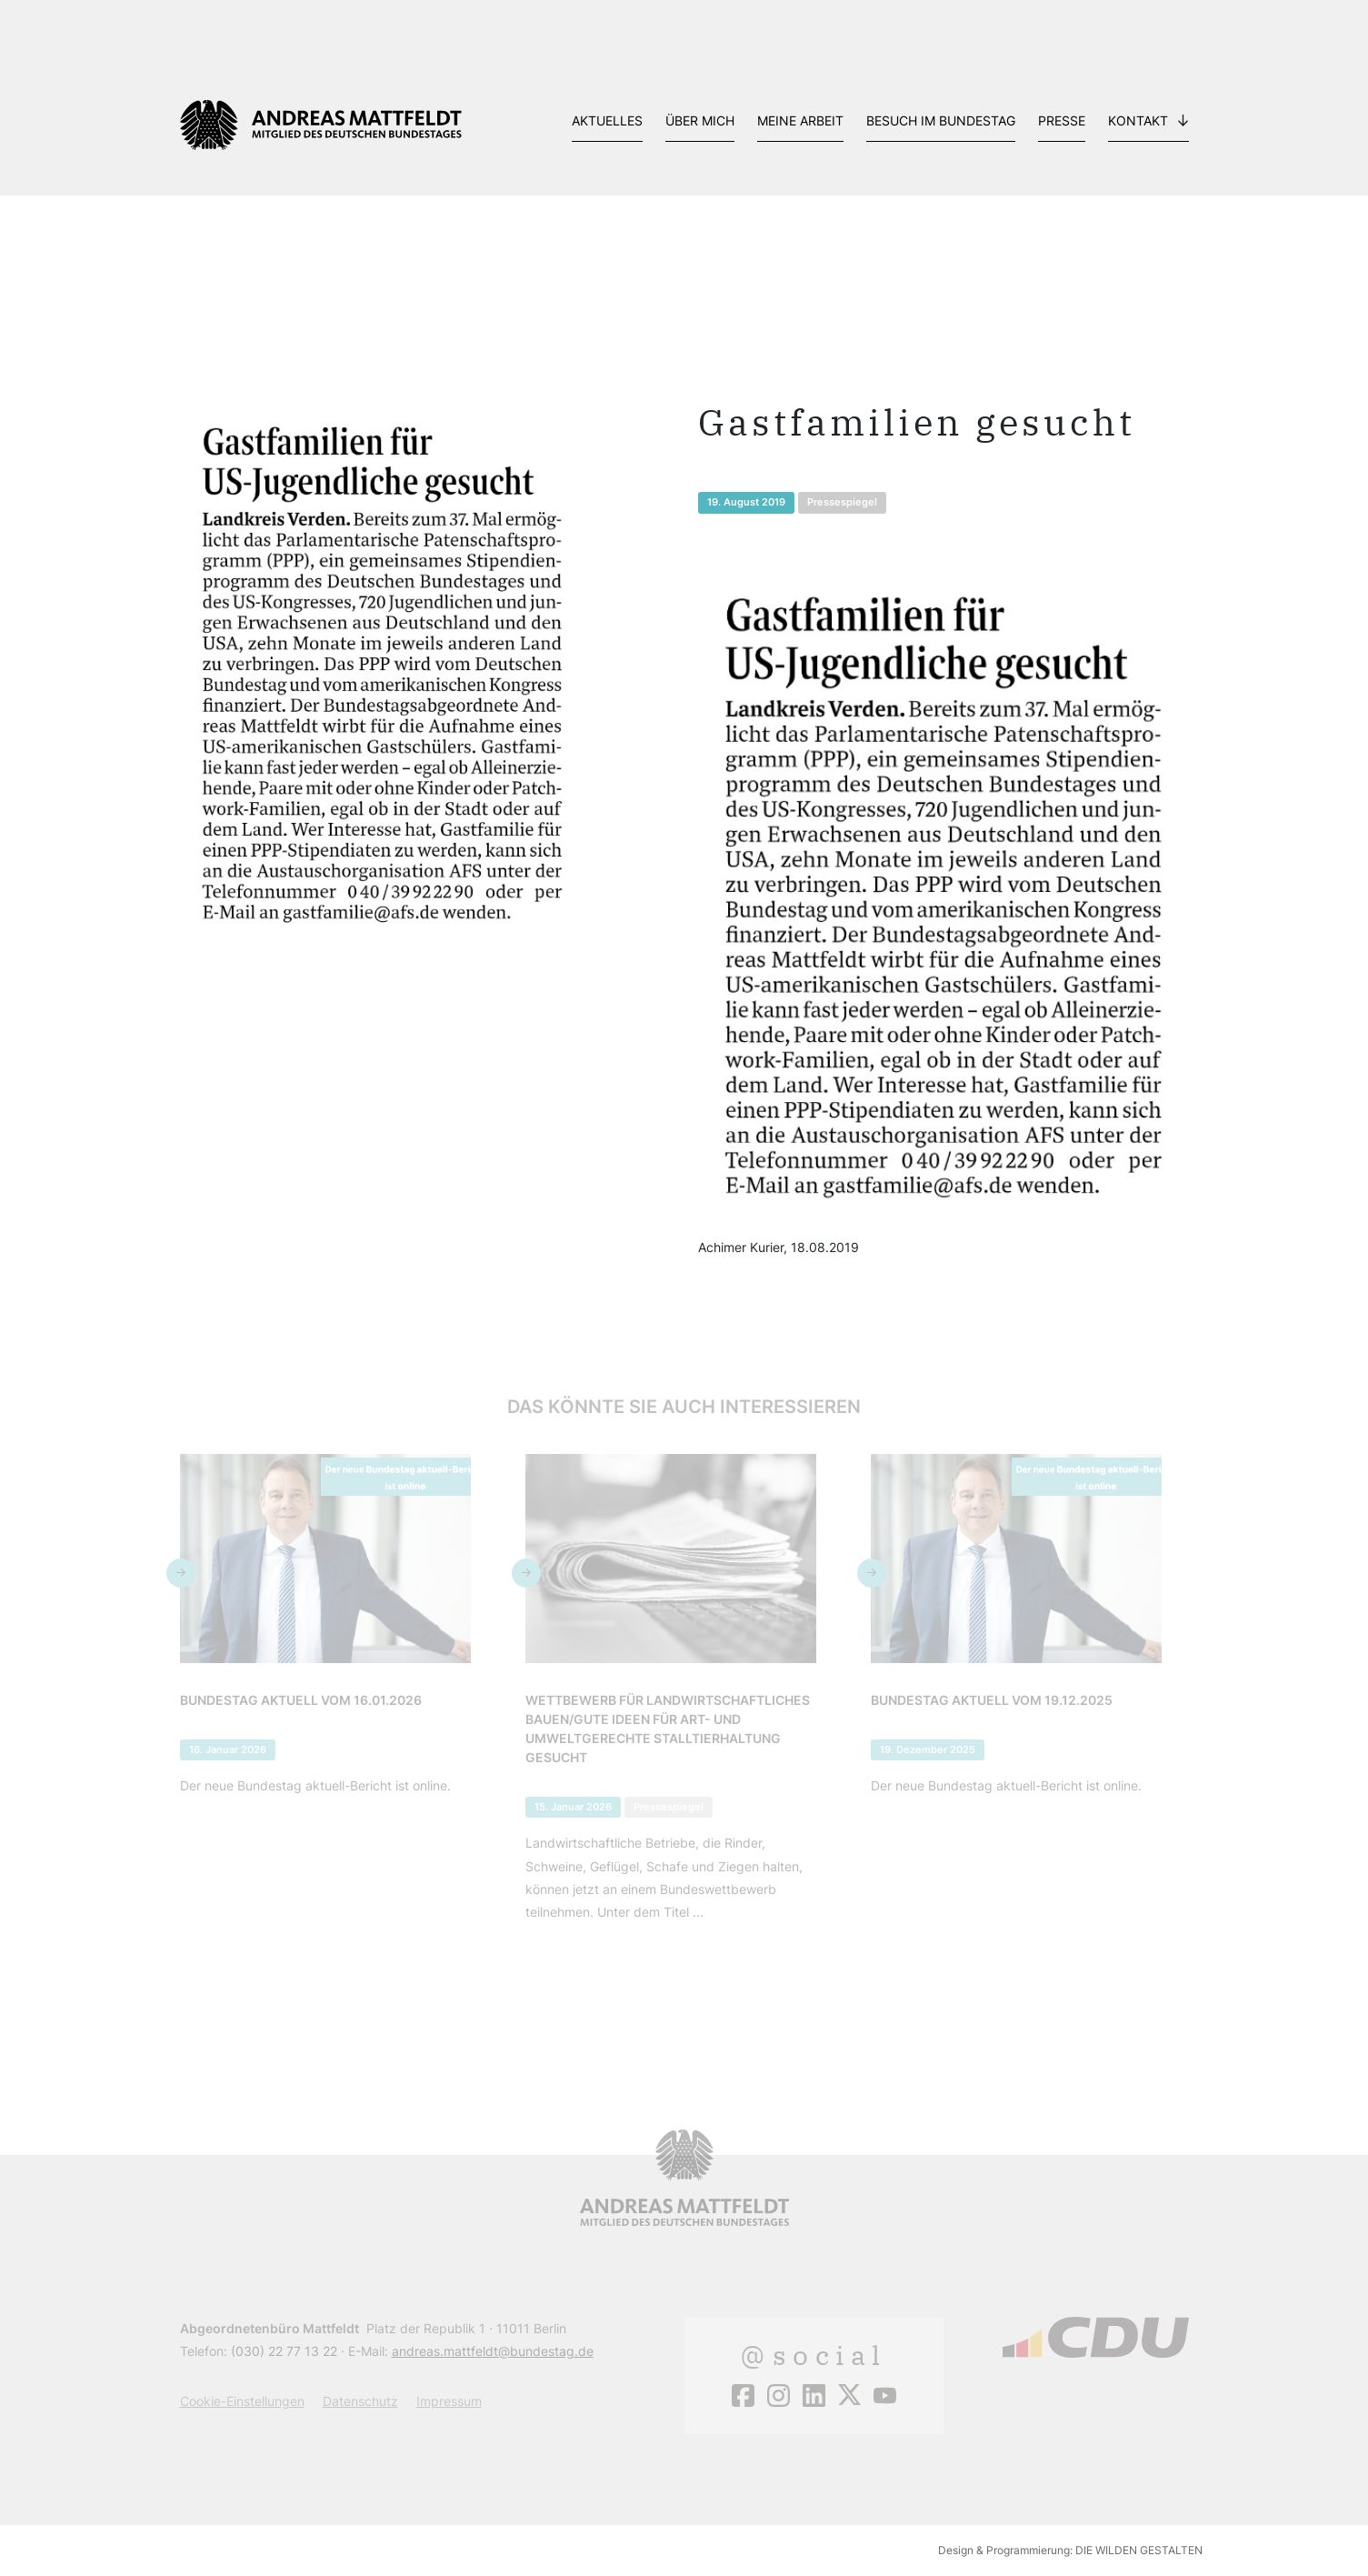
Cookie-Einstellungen (242, 2401)
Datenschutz (360, 2401)
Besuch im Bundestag (940, 120)
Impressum (449, 2401)
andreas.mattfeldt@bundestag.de (493, 2351)
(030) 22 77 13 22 (284, 2351)
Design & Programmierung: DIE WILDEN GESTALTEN (1070, 2550)
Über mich (699, 120)
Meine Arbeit (800, 120)
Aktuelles (607, 120)
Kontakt (1138, 120)
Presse (1061, 120)
